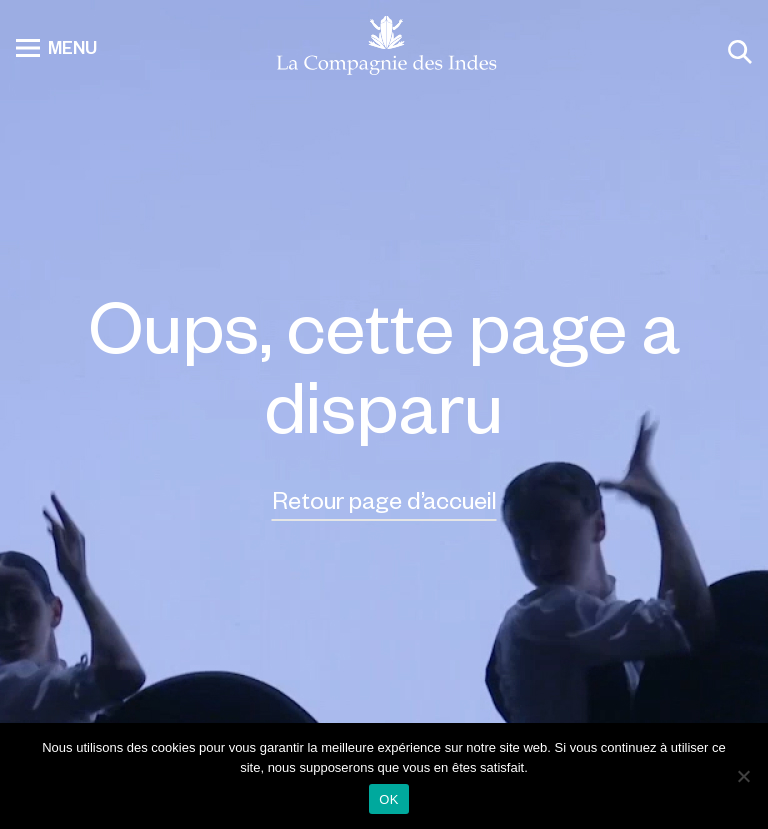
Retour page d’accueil (384, 499)
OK (388, 799)
